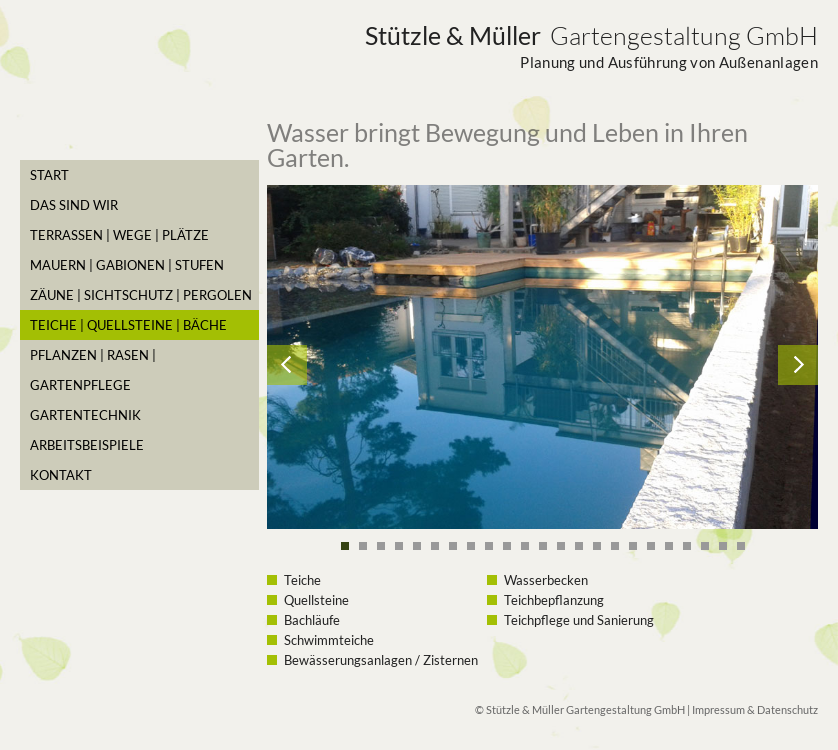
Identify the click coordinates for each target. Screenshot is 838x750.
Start (49, 175)
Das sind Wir (74, 205)
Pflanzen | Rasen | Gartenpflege (93, 370)
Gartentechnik (85, 415)
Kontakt (61, 475)
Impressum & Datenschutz (755, 709)
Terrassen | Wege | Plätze (119, 235)
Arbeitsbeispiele (87, 445)
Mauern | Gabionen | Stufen (127, 265)
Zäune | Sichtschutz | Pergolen (141, 295)
